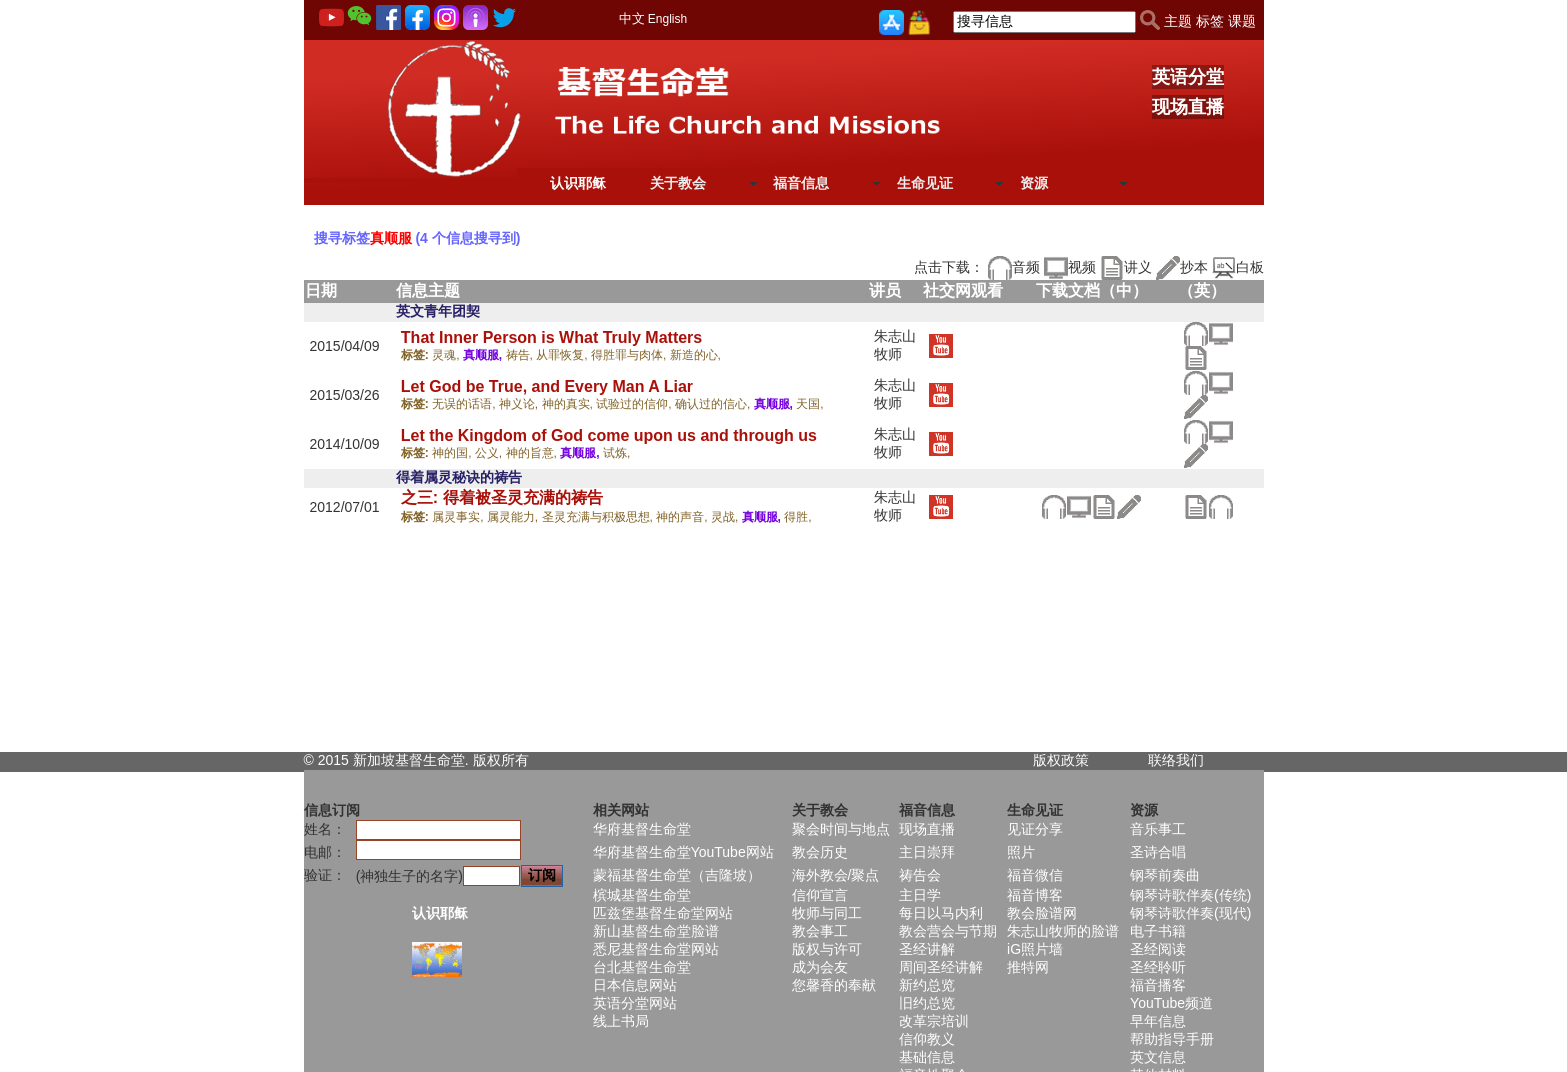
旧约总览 (927, 1003)
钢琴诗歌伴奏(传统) (1190, 895)
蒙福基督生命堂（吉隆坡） (677, 875)
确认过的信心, (714, 404)
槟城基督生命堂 (642, 895)
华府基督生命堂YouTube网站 (683, 852)
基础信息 (927, 1057)
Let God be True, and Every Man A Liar (547, 386)
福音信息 (801, 183)
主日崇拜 (927, 852)
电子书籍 (1158, 931)
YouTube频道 (1171, 1003)
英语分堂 (1188, 77)
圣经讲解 (927, 949)
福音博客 (1035, 895)
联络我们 (1176, 760)
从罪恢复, (563, 355)
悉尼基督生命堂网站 (656, 949)
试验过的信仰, (635, 404)
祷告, (521, 355)
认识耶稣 (578, 183)
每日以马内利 (941, 913)
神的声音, (683, 517)
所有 (515, 760)
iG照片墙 (1035, 949)
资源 (1034, 183)
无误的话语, (465, 404)
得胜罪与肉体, (630, 355)
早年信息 (1158, 1021)
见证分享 (1035, 829)
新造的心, (695, 355)
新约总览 (927, 985)
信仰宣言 (820, 895)
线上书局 (621, 1021)
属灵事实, (459, 517)
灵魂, (447, 355)
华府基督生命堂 (642, 829)
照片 (1021, 852)
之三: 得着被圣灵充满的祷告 (502, 497)
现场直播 (1188, 107)
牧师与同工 (827, 913)
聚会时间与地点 (841, 829)
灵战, (726, 517)
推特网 (1028, 967)
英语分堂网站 (635, 1003)
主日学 (920, 895)
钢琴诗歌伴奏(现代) (1190, 913)
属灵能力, (514, 517)
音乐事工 (1158, 829)
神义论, (520, 404)
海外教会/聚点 (836, 875)
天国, (809, 404)
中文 (632, 18)
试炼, (616, 453)
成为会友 (820, 967)
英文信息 (1158, 1057)
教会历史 (820, 852)
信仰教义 (927, 1039)
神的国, (453, 453)
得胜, (797, 517)
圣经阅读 (1158, 949)
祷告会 (920, 875)
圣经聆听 (1158, 967)
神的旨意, (533, 453)
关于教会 (678, 183)
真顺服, (484, 355)
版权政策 (1061, 760)
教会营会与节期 (948, 931)
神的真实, (569, 404)
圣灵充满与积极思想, (599, 517)
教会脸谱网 (1042, 913)
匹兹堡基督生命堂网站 (663, 913)
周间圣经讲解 (941, 967)
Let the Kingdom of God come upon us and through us (609, 435)
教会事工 (820, 931)
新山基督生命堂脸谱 (656, 931)
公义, (490, 453)
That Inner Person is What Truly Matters (551, 337)
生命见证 (925, 183)
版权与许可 (827, 949)
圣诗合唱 (1158, 852)
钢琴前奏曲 (1165, 875)
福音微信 (1035, 875)
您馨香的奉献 (834, 985)
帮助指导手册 (1172, 1039)
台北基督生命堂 (642, 967)
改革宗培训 (934, 1021)
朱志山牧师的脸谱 (1063, 931)
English (667, 19)
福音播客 (1158, 985)
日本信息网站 (635, 985)
